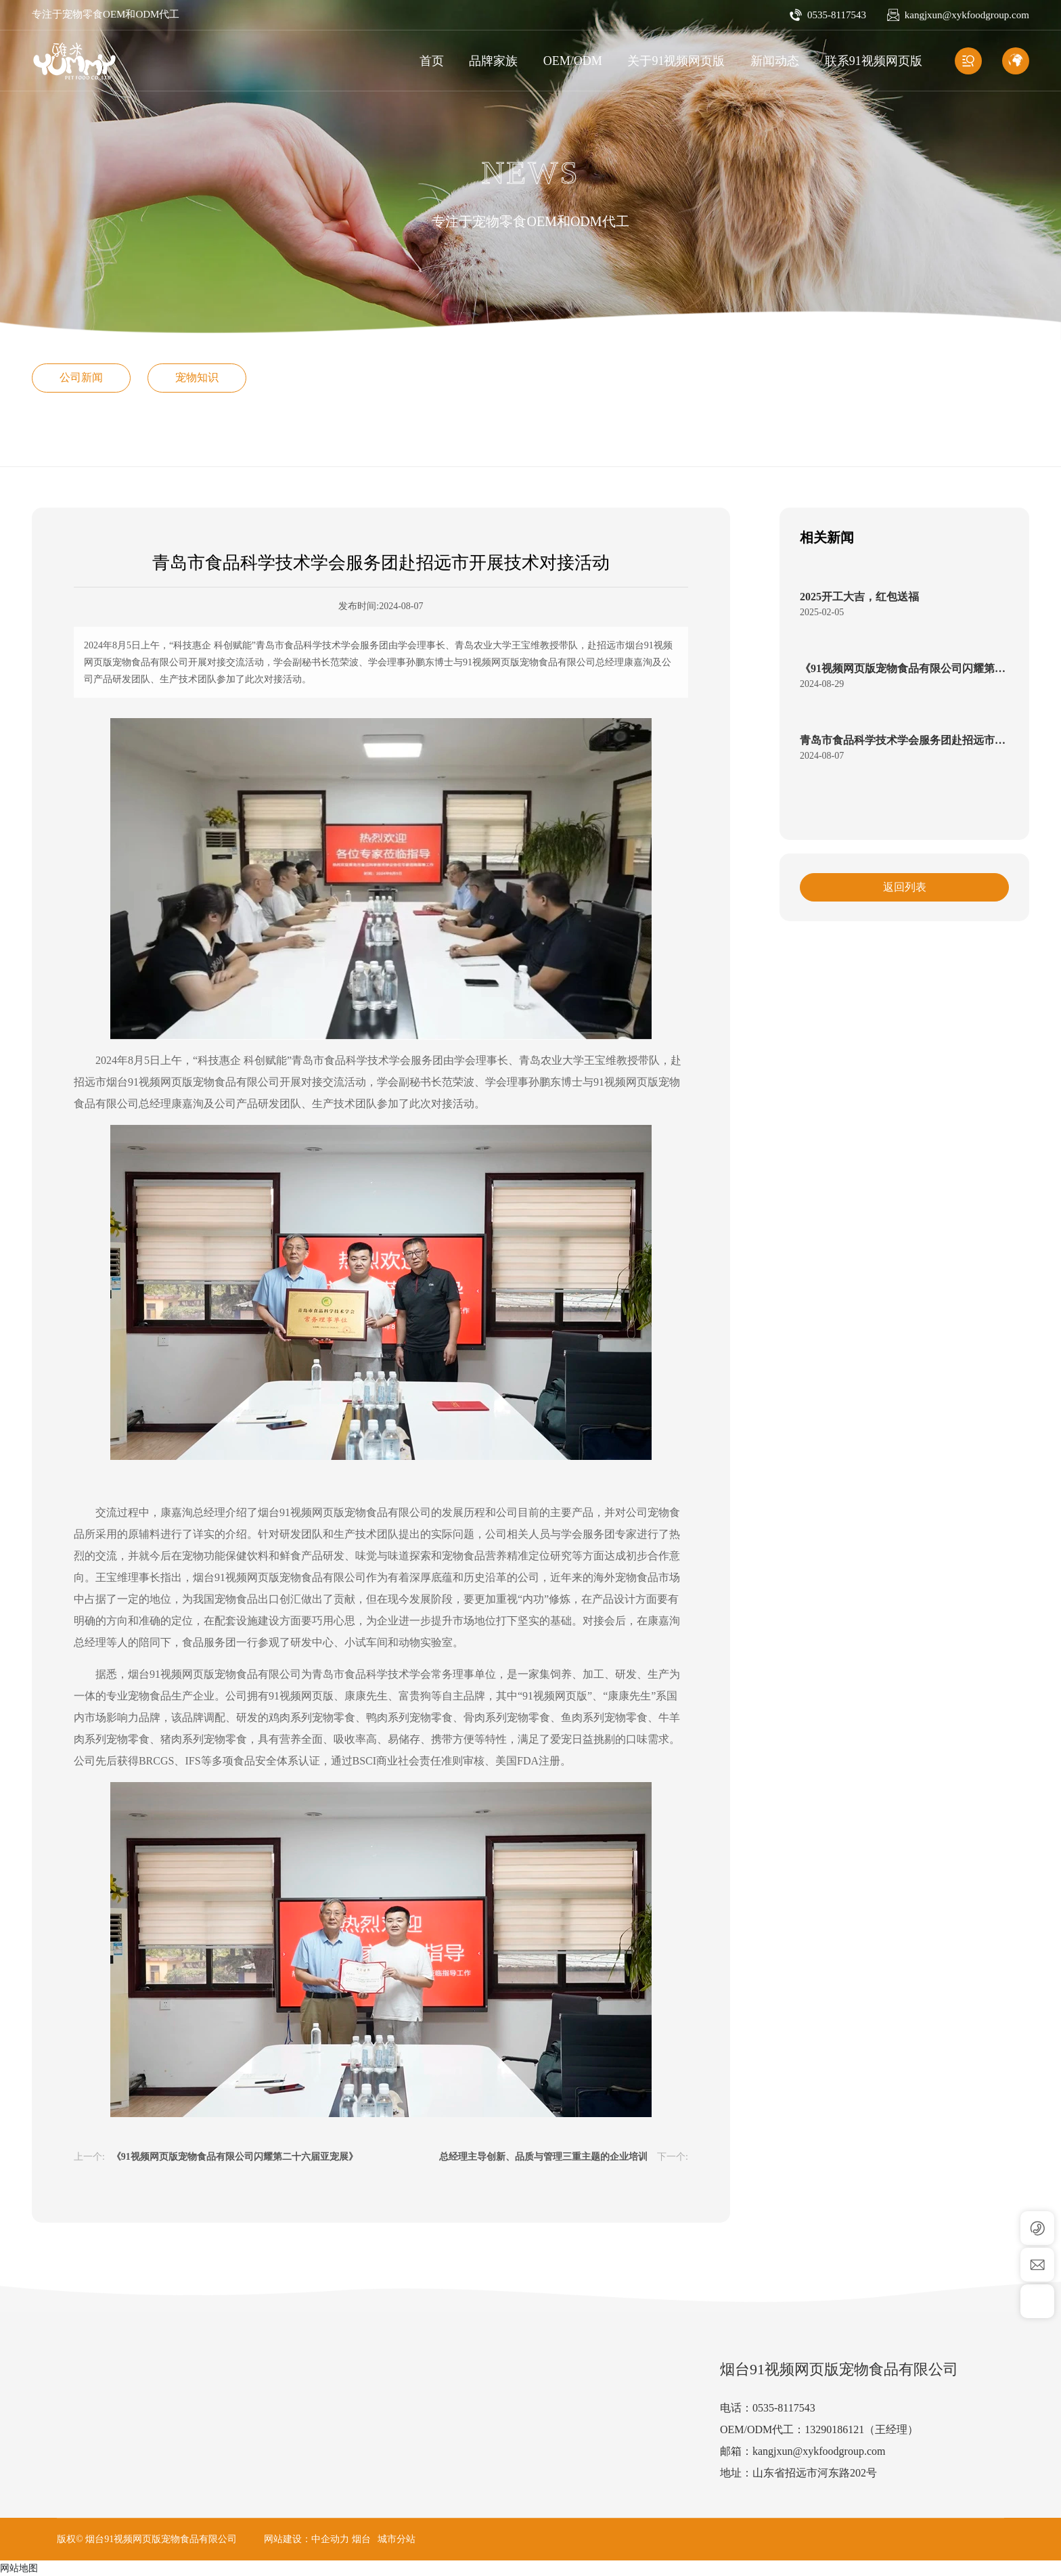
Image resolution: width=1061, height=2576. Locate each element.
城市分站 (396, 2539)
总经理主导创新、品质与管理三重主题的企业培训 (543, 2157)
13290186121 (834, 2429)
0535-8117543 (836, 14)
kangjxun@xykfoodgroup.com (967, 14)
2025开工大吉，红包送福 (859, 596)
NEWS (530, 172)
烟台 (361, 2539)
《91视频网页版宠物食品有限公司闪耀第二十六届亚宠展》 (235, 2157)
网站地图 (19, 2568)
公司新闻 (81, 377)
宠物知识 (197, 377)
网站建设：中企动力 (306, 2539)
